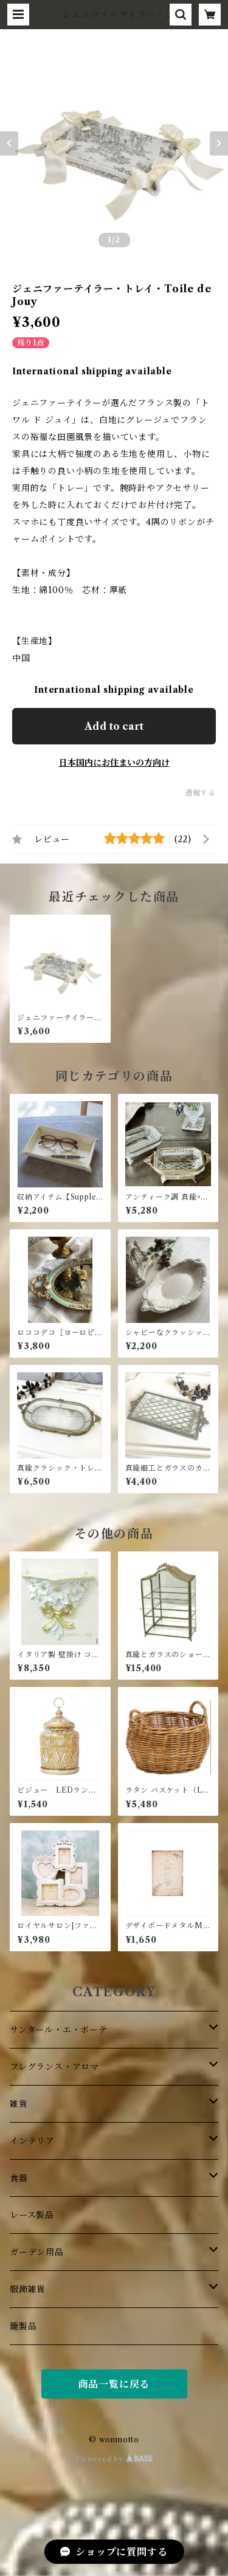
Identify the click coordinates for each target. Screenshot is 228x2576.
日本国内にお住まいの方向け (114, 762)
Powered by (114, 2459)
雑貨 (19, 2103)
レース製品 (32, 2215)
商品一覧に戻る (114, 2384)
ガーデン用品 (37, 2252)
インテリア (32, 2140)
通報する (200, 792)
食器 (19, 2177)
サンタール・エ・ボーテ (59, 2029)
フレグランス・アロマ (54, 2066)
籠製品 (23, 2326)
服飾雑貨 (28, 2289)
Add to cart (114, 726)
